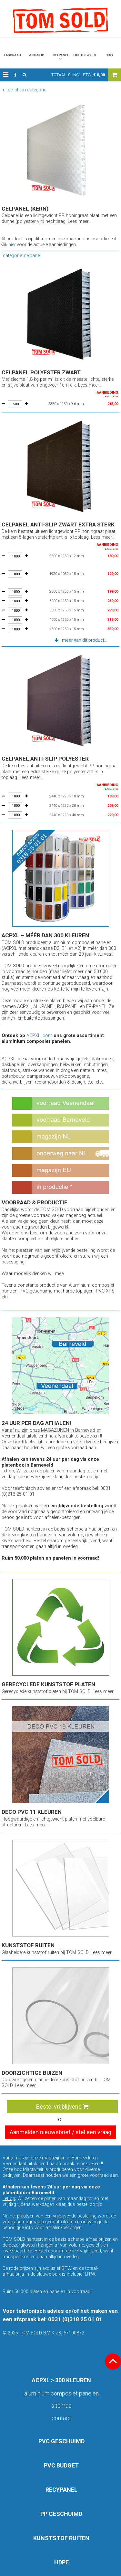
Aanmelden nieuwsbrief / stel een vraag (60, 2132)
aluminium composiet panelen (61, 2393)
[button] (5, 74)
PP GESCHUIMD (61, 2513)
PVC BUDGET (61, 2465)
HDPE (61, 2562)
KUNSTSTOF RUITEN (61, 2538)
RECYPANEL (61, 2489)
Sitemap (61, 2405)
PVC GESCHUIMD (61, 2441)
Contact (61, 2418)
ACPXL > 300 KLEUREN (61, 2380)
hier (12, 244)
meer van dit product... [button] (84, 640)
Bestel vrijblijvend (62, 2106)
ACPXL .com (39, 1035)
